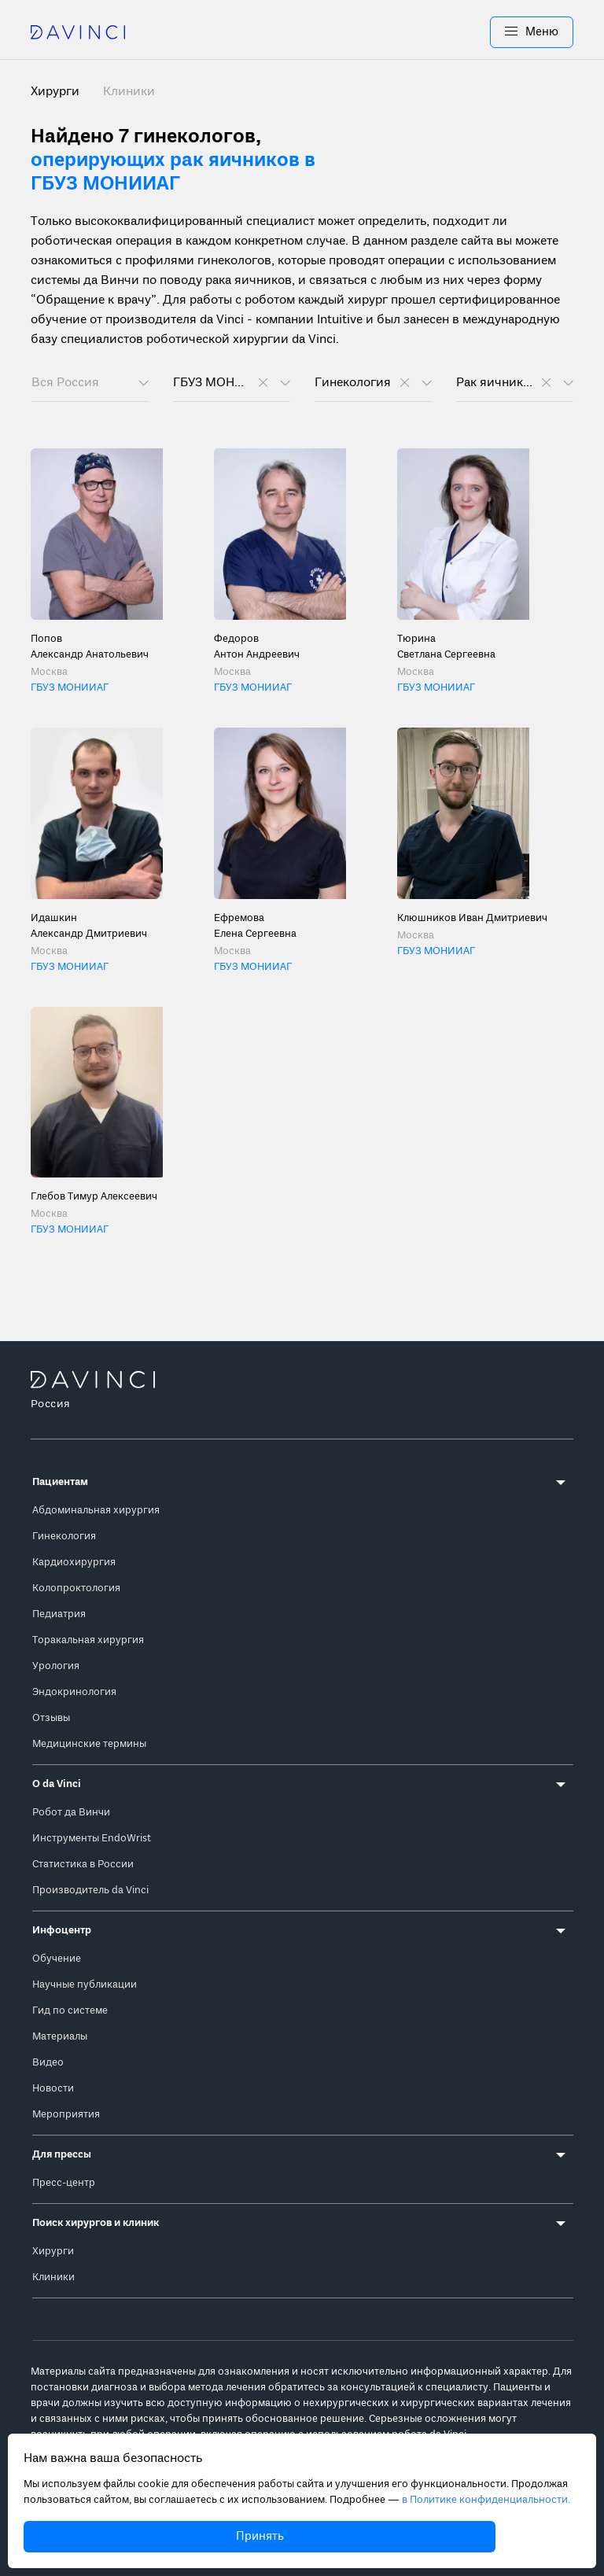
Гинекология (64, 1536)
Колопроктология (76, 1588)
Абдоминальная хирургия (96, 1510)
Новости (53, 2088)
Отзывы (51, 1718)
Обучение (56, 1959)
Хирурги (53, 2251)
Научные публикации (84, 1985)
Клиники (129, 92)
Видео (48, 2062)
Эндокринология (74, 1692)
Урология (55, 1666)
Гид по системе (70, 2011)
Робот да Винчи (71, 1812)
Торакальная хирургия (88, 1640)
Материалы (59, 2036)
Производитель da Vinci (90, 1890)
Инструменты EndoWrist (91, 1838)
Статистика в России (83, 1864)
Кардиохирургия (74, 1562)
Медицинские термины (89, 1744)
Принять (260, 2537)
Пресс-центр (63, 2183)
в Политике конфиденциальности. (486, 2500)
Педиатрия (59, 1614)
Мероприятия (66, 2114)
